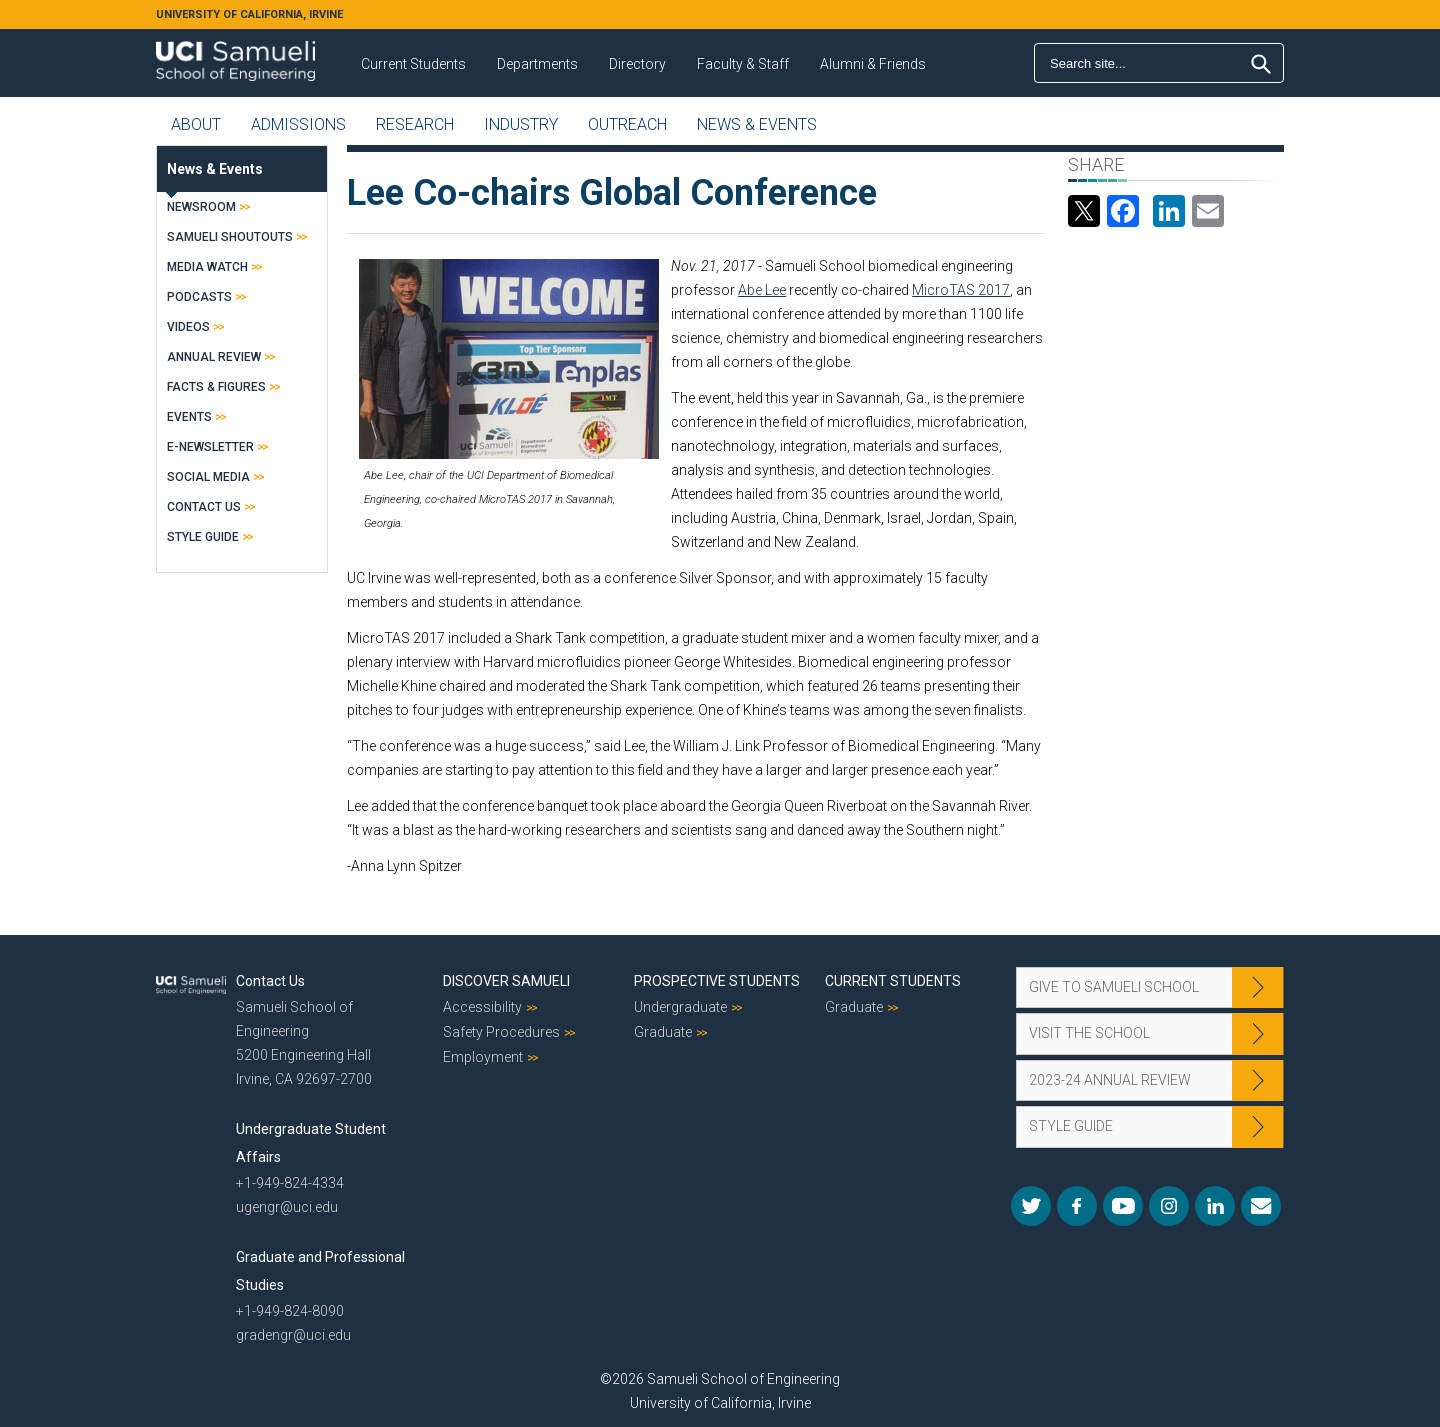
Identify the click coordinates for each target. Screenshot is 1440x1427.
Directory (637, 64)
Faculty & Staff (743, 64)
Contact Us (204, 507)
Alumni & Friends (873, 64)
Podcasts (199, 297)
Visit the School (1089, 1033)
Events (189, 417)
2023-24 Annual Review (1110, 1080)
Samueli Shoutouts (230, 237)
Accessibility (482, 1007)
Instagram (1169, 1206)
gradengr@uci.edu (293, 1335)
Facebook (1077, 1206)
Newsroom (201, 207)
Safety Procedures (501, 1032)
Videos (188, 327)
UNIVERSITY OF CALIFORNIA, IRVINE (249, 14)
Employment (483, 1057)
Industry (521, 124)
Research (415, 124)
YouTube (1123, 1206)
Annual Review (214, 357)
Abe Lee (762, 290)
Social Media (208, 477)
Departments (537, 64)
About (196, 124)
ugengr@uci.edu (287, 1207)
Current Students (413, 64)
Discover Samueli (506, 981)
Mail (1261, 1206)
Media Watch (207, 267)
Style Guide (203, 537)
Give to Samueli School (1114, 987)
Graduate (663, 1032)
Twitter (1031, 1206)
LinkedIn (1215, 1206)
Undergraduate (680, 1007)
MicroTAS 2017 (961, 290)
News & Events (757, 124)
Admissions (298, 124)
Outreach (627, 124)
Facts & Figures (216, 387)
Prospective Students (717, 981)
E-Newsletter (210, 447)
